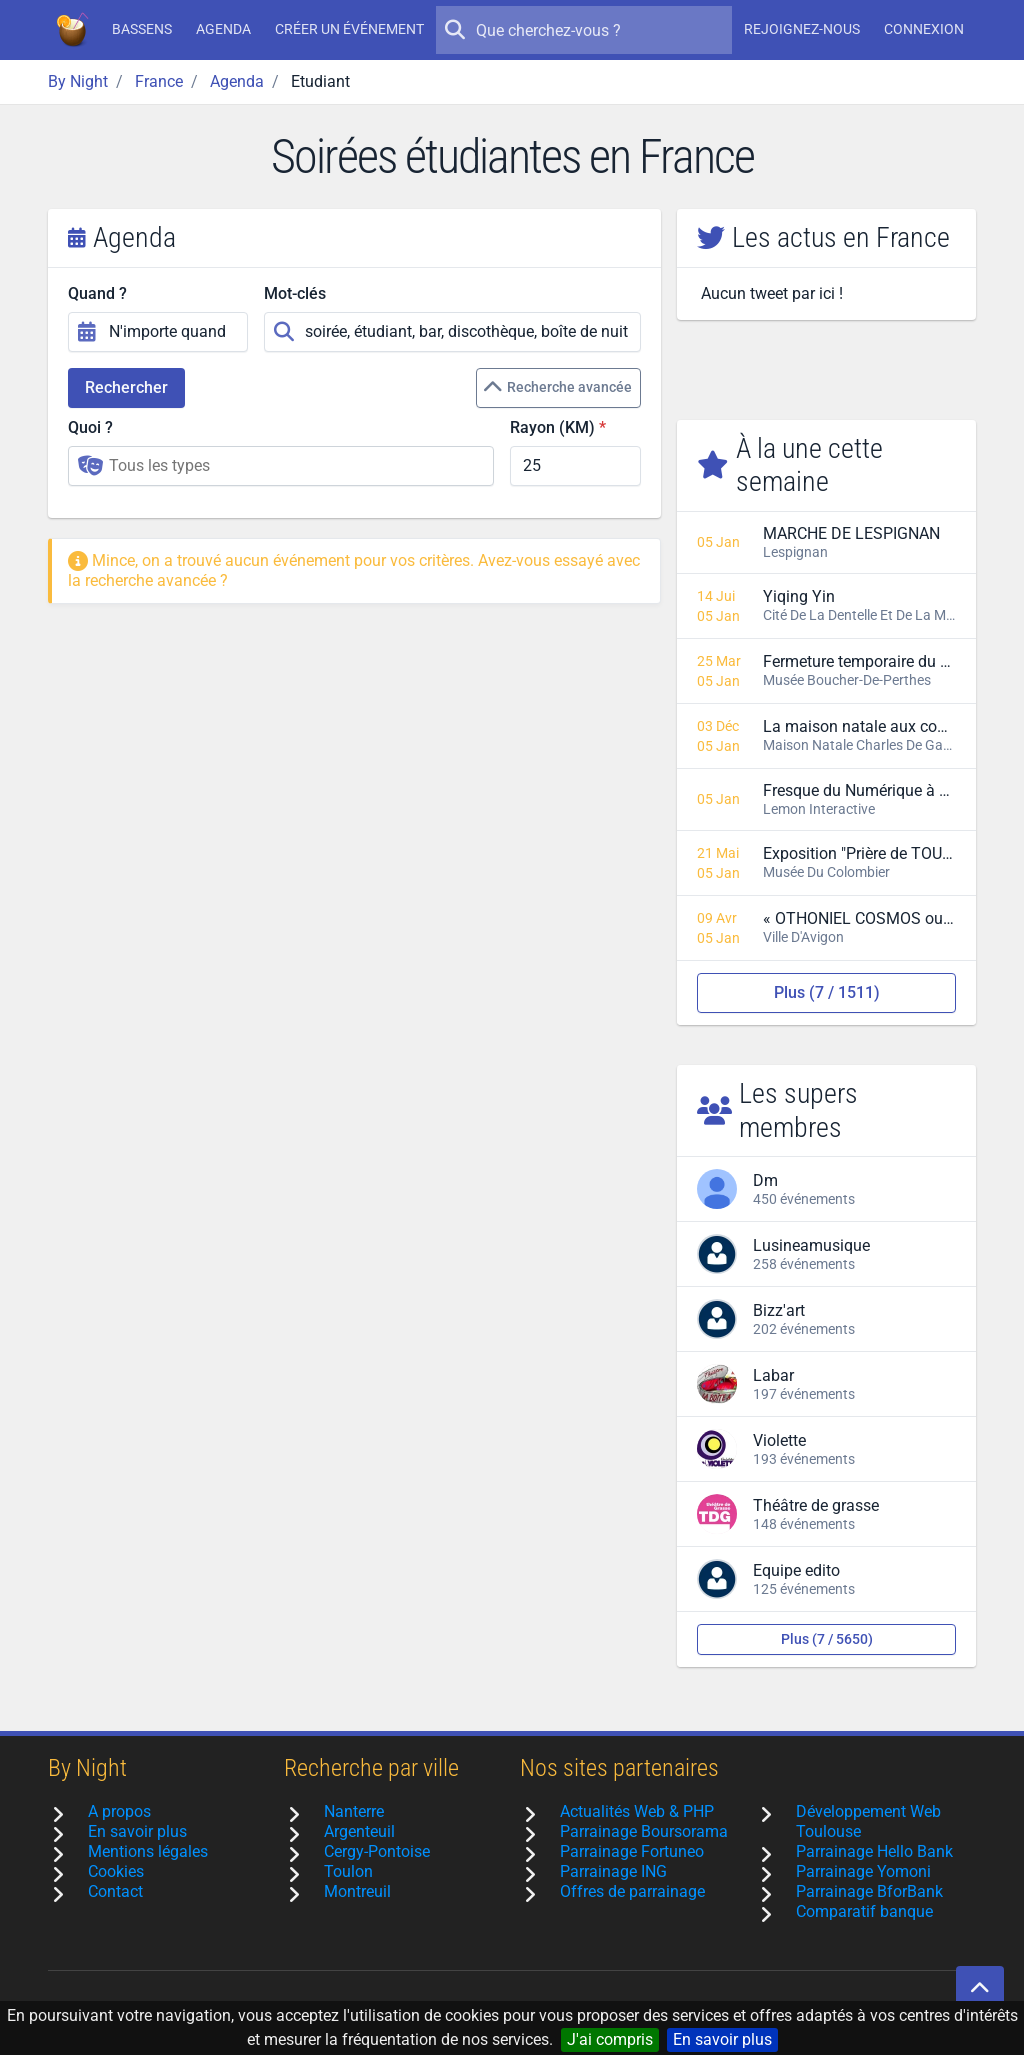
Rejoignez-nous (802, 29)
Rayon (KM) (552, 427)
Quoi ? (90, 427)
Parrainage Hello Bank (874, 1851)
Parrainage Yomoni (863, 1871)
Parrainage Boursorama (644, 1831)
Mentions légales (148, 1851)
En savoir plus (722, 2039)
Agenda (223, 29)
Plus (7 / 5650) (827, 1639)
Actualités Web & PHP (637, 1811)
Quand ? (97, 293)
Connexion (924, 29)
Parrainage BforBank (869, 1891)
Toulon (348, 1871)
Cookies (116, 1871)
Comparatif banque (864, 1911)
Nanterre (354, 1811)
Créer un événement (349, 29)
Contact (115, 1891)
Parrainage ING (613, 1871)
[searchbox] (295, 466)
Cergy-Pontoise (377, 1851)
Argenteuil (359, 1831)
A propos (119, 1811)
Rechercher (126, 387)
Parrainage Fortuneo (632, 1851)
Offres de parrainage (632, 1891)
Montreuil (357, 1891)
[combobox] (281, 466)
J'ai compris (610, 2039)
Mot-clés (295, 293)
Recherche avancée (557, 388)
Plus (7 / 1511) (827, 992)
